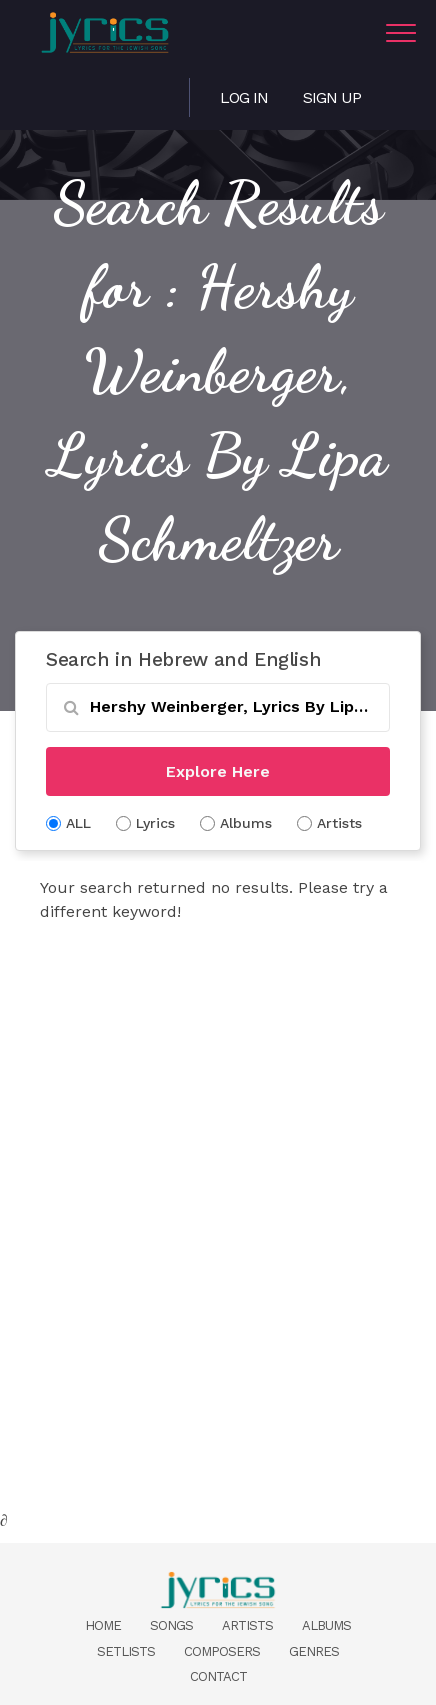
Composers (222, 1651)
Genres (314, 1651)
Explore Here (218, 771)
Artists (247, 1625)
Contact (218, 1676)
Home (103, 1625)
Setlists (126, 1651)
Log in (244, 97)
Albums (326, 1625)
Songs (171, 1625)
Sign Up (332, 97)
